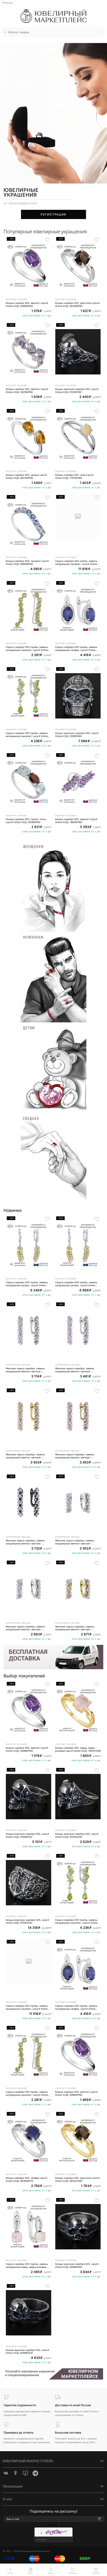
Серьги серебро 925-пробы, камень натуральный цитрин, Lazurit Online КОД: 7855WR (76, 1284)
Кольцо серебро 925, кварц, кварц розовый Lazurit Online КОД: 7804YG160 (78, 1749)
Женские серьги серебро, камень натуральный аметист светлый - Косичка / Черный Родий (25, 1542)
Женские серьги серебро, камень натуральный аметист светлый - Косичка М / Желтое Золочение (74, 1628)
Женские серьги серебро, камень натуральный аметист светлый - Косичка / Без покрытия (25, 1370)
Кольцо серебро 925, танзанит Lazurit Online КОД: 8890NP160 (27, 562)
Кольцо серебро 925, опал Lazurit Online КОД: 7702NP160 (74, 476)
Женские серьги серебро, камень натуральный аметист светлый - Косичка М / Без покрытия (74, 1542)
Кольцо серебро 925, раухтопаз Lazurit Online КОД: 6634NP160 (77, 304)
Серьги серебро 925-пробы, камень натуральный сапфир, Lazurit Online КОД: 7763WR (76, 649)
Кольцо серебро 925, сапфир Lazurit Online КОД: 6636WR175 (26, 2179)
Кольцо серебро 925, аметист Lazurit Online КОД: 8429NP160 (27, 390)
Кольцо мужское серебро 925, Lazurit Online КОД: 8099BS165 (76, 2265)
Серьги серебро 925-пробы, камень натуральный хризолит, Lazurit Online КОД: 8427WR (27, 735)
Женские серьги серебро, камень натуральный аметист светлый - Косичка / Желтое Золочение (25, 1456)
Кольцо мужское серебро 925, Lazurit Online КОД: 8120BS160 (76, 390)
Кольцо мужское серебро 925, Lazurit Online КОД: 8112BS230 (27, 1921)
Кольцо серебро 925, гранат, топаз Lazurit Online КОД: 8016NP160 (26, 821)
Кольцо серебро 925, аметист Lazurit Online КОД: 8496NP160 (27, 304)
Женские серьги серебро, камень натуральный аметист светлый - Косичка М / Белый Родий (25, 1628)
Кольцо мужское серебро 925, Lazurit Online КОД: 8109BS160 (76, 735)
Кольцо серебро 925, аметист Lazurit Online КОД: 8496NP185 (76, 2093)
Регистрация (53, 214)
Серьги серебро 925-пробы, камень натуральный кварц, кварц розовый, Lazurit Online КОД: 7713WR (27, 2266)
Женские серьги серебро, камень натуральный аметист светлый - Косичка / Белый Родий (74, 1370)
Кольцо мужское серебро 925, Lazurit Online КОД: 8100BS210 (27, 1835)
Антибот (53, 2525)
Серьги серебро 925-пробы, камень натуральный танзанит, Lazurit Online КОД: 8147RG (76, 563)
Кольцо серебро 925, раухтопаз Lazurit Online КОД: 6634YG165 (77, 2179)
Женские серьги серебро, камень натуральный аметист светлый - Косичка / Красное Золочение (74, 1456)
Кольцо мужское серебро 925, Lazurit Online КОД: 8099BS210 (27, 2351)
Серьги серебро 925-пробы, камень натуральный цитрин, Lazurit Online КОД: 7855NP (27, 1284)
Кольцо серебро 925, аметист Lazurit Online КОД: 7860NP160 (76, 821)
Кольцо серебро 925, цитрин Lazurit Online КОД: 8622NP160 (26, 476)
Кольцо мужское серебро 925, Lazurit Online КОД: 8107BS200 (76, 1835)
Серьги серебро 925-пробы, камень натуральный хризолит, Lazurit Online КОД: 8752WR (27, 649)
